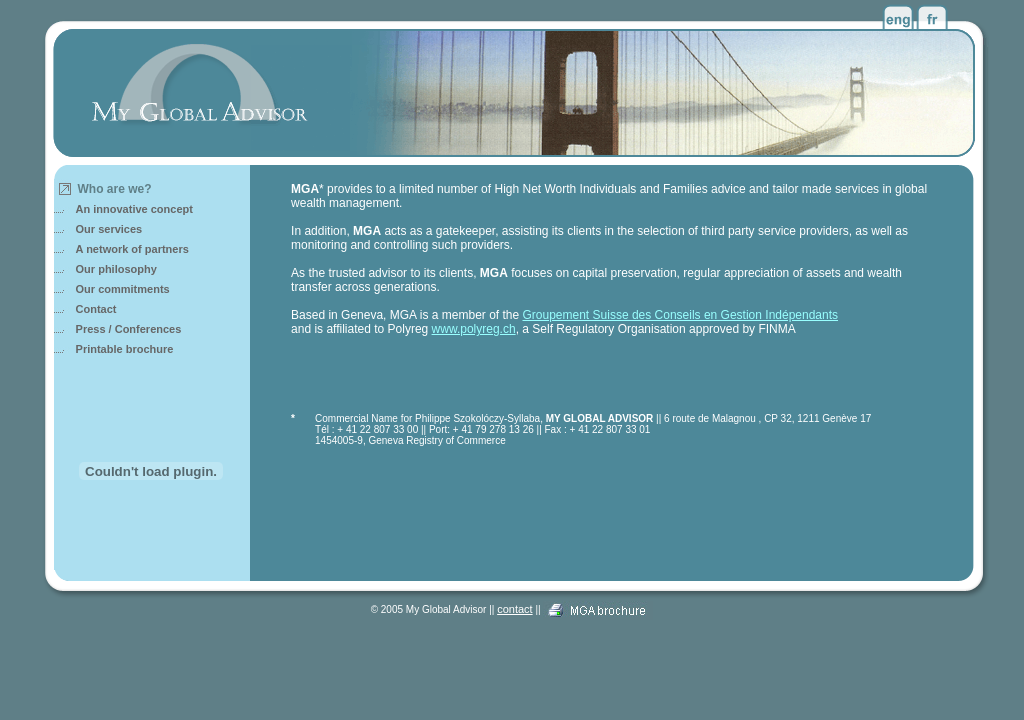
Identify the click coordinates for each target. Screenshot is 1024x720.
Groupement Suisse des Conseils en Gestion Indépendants (681, 315)
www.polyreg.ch (474, 329)
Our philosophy (116, 269)
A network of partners (132, 249)
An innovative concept (134, 209)
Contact (96, 309)
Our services (109, 229)
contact (514, 609)
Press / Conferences (129, 329)
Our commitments (123, 289)
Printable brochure (125, 349)
